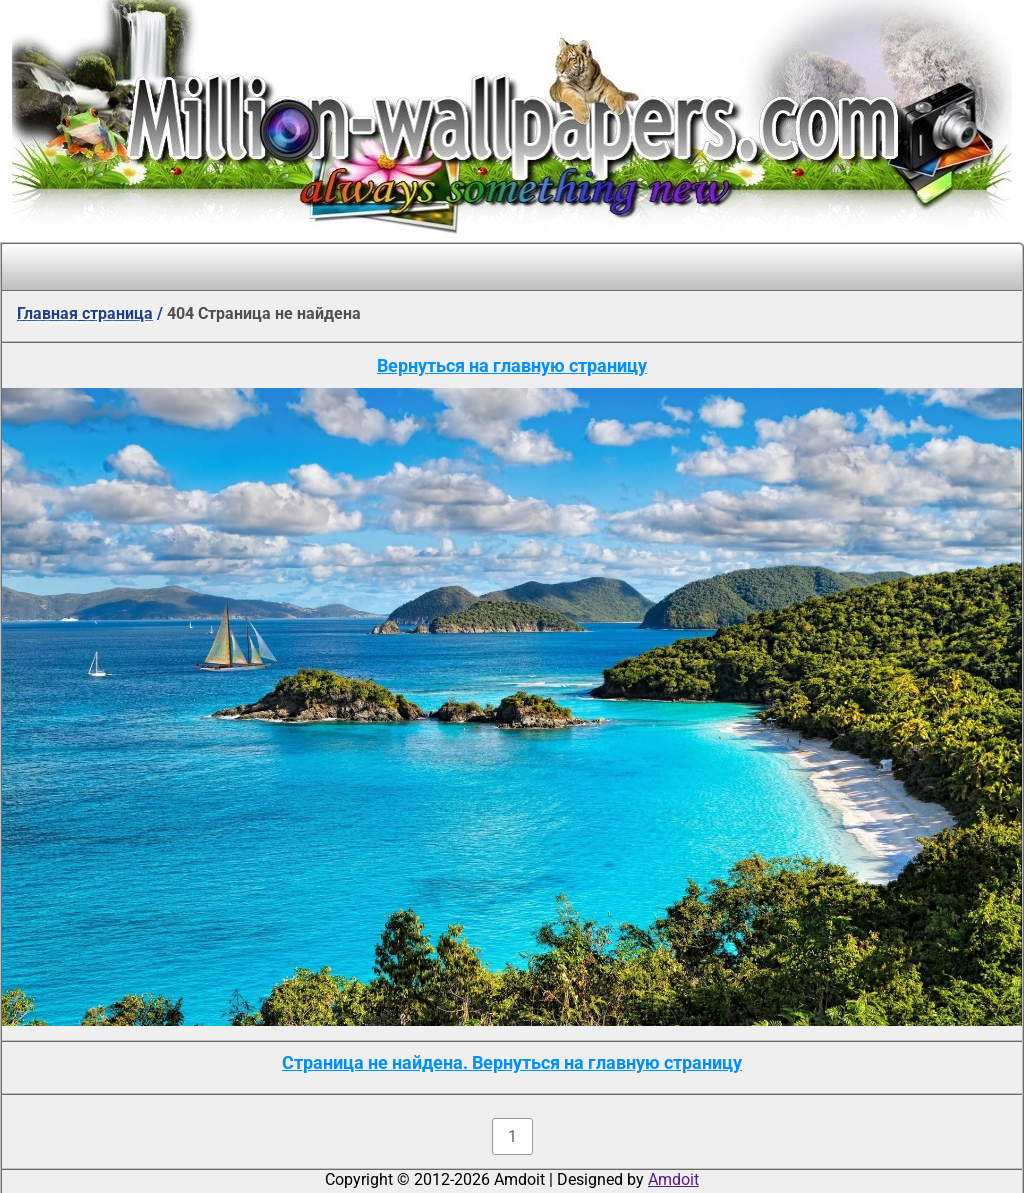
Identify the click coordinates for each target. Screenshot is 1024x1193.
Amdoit (673, 1179)
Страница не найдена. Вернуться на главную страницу (512, 1062)
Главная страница (85, 313)
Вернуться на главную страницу (512, 365)
